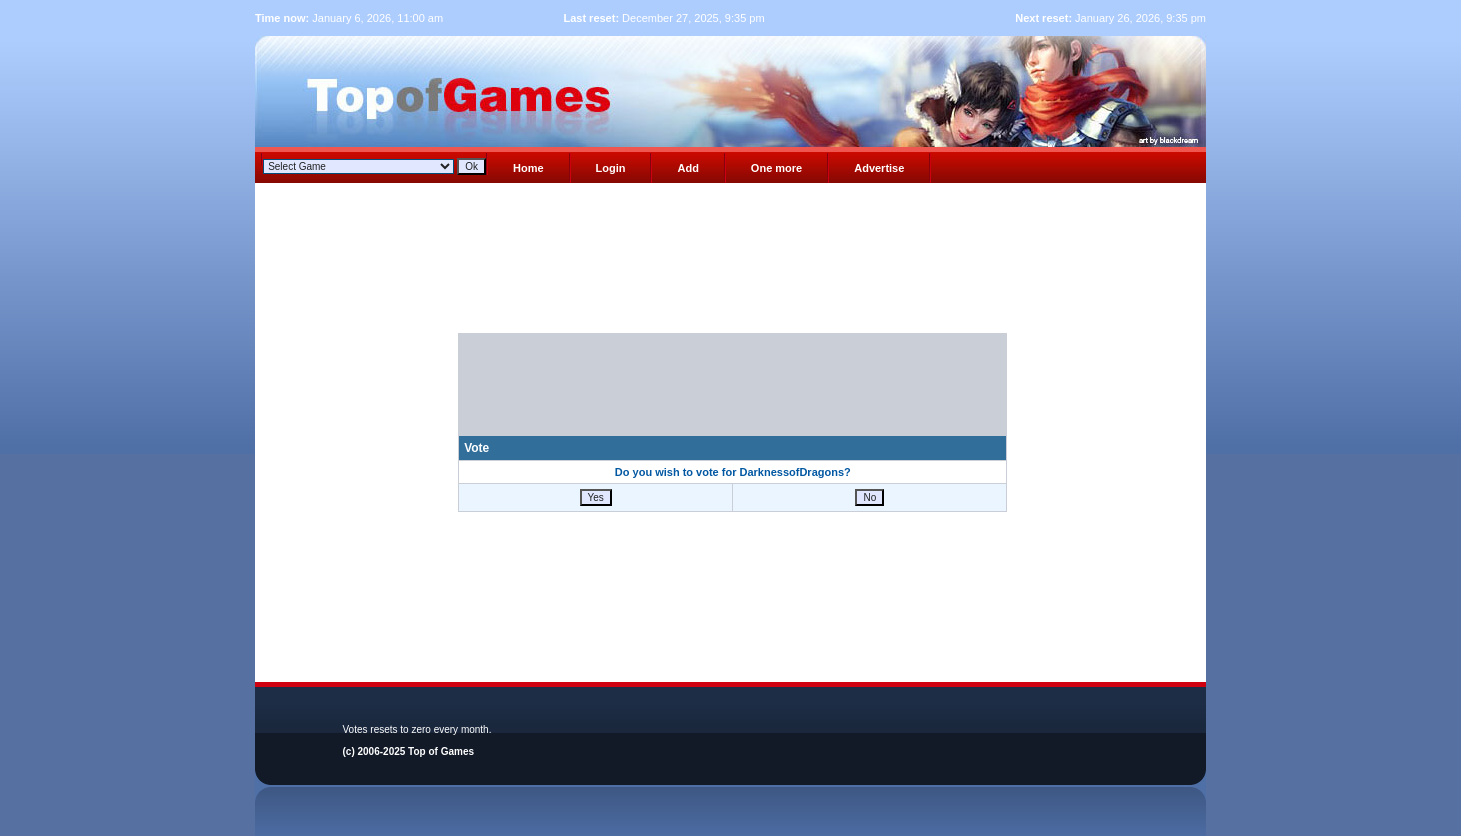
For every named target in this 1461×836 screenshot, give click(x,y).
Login (611, 168)
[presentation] (733, 396)
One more (776, 168)
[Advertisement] (733, 264)
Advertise (879, 168)
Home (528, 168)
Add (687, 168)
